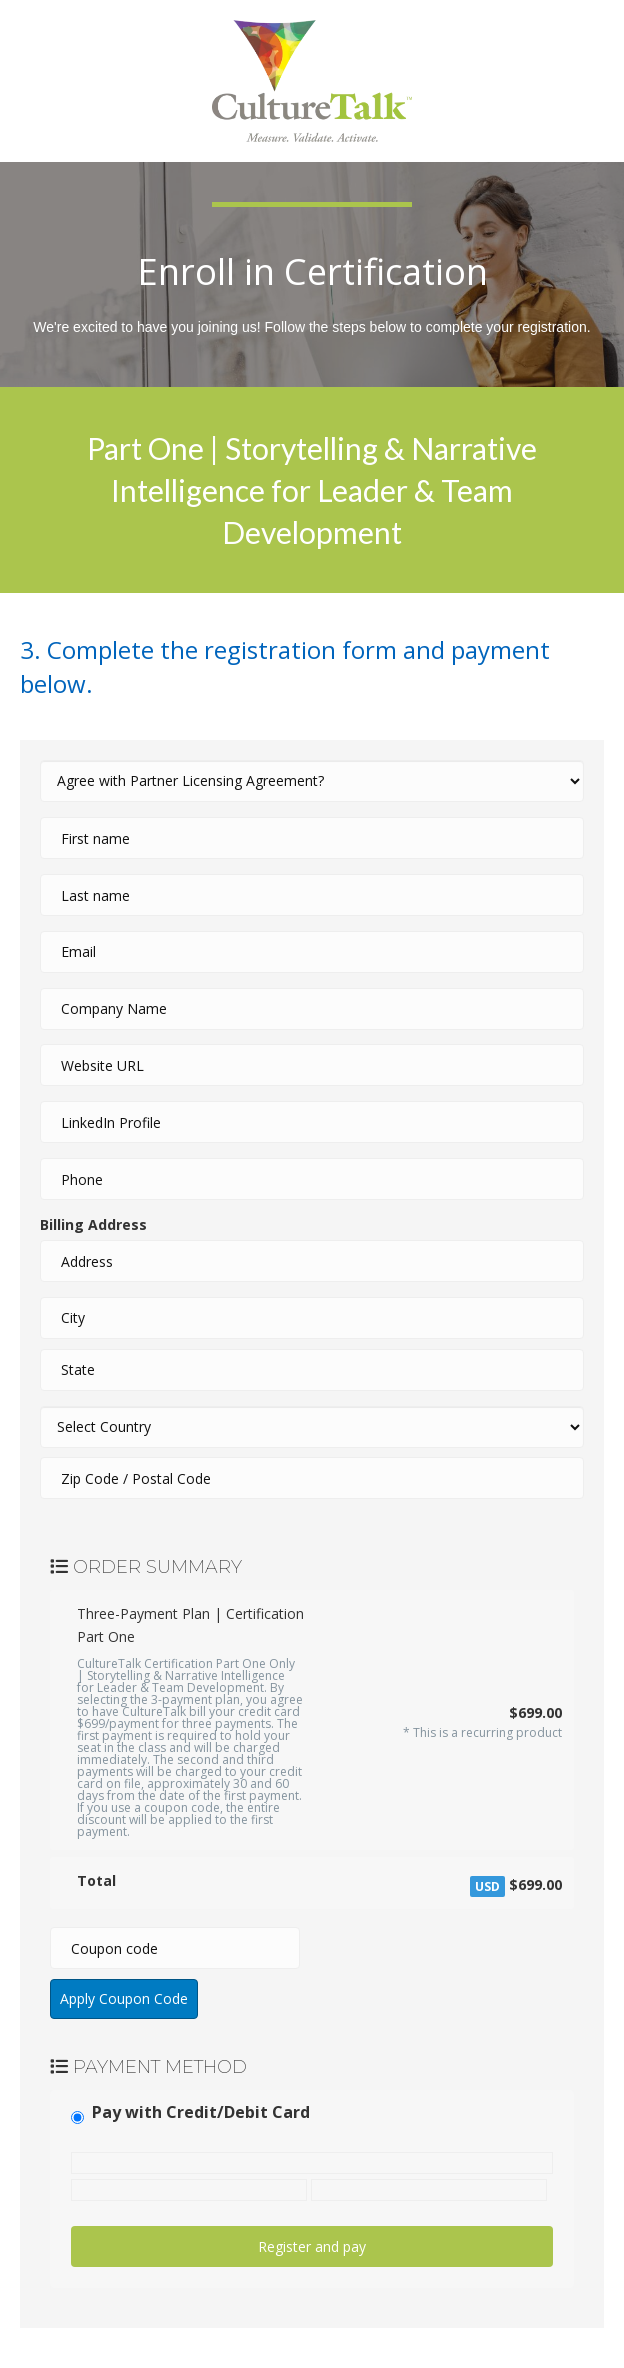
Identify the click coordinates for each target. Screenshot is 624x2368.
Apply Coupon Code (124, 1998)
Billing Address (93, 1224)
